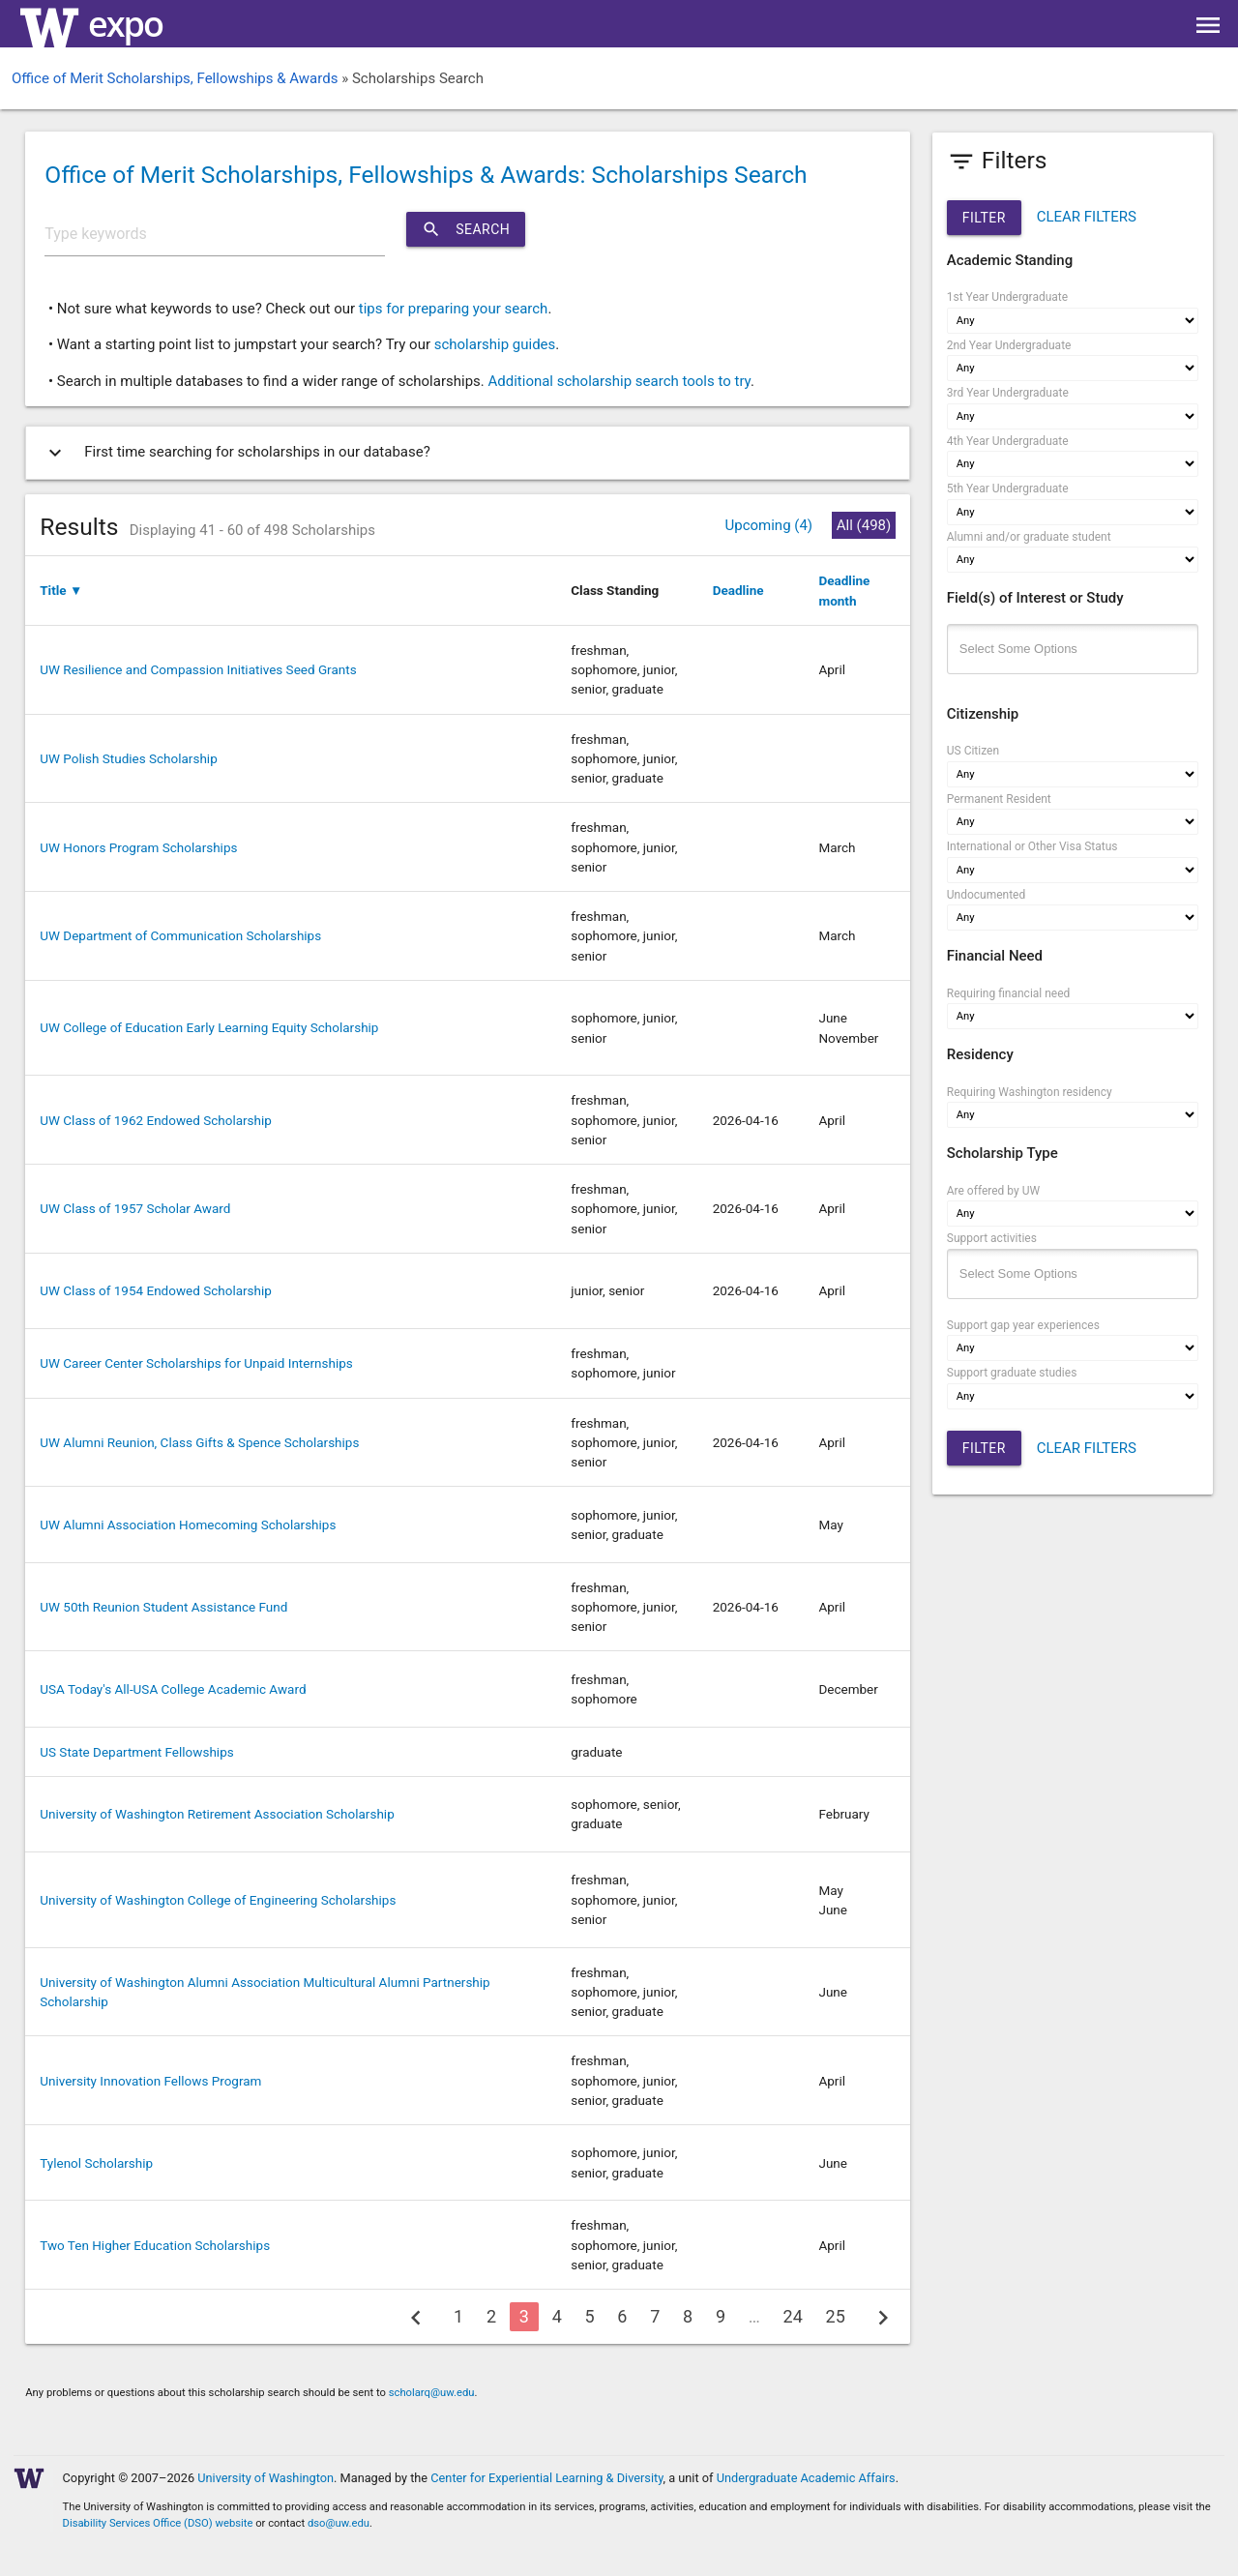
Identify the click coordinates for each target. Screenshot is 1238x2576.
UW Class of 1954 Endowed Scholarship (156, 1290)
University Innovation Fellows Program (150, 2080)
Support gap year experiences (1023, 1325)
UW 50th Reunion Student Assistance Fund (163, 1606)
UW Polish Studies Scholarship (128, 758)
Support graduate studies (1012, 1372)
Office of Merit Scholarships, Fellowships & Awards (175, 78)
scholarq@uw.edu (432, 2392)
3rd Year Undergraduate (1008, 393)
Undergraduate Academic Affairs (806, 2478)
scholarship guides (495, 344)
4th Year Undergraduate (1008, 441)
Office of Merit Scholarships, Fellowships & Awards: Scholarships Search (425, 175)
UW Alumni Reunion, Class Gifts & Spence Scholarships (199, 1442)
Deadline (738, 590)
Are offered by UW (993, 1191)
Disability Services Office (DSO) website (158, 2523)
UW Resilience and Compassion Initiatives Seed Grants (198, 669)
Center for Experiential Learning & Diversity (546, 2478)
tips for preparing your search (453, 308)
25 (835, 2316)
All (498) (864, 525)
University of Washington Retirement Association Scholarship (217, 1813)
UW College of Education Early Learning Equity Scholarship (209, 1027)
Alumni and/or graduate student (1029, 537)
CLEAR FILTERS (1086, 216)
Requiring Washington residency (1029, 1092)
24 (793, 2316)
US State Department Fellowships (136, 1752)
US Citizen (973, 750)
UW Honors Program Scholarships (138, 847)
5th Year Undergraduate (1008, 488)
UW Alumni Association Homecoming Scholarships (188, 1524)
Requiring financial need (1009, 993)
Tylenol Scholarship (96, 2163)
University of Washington (265, 2478)
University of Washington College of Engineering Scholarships (218, 1900)
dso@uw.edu (338, 2523)
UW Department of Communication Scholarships (180, 935)
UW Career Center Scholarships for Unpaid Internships (196, 1363)
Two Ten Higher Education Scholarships (155, 2245)
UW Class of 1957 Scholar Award (135, 1208)
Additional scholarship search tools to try (618, 381)
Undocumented (986, 895)
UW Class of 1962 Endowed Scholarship (156, 1120)
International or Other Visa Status (1032, 846)
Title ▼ (61, 590)
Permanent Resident (999, 799)
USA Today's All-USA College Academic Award (173, 1689)
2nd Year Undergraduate (1009, 345)
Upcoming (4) (768, 525)
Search (466, 229)
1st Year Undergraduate (1007, 297)
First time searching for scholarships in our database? (235, 452)
